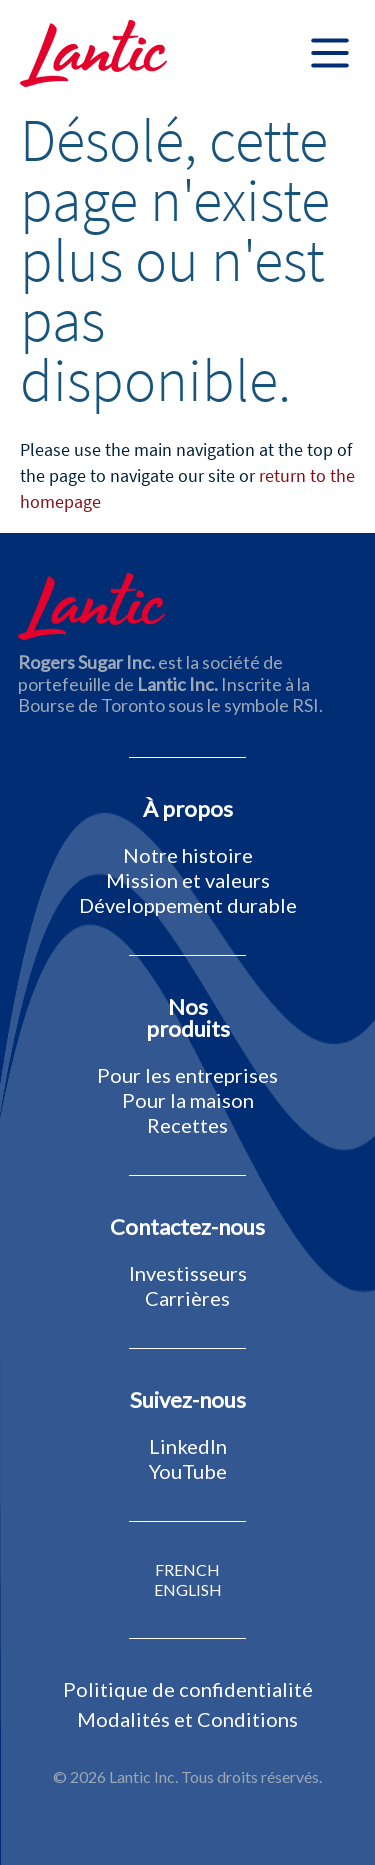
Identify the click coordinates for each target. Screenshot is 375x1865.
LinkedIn (188, 1446)
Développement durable (188, 905)
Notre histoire (188, 855)
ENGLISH (188, 1590)
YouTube (188, 1471)
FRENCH (187, 1570)
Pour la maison (188, 1100)
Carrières (187, 1298)
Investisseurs (188, 1273)
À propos (188, 809)
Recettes (187, 1125)
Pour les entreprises (187, 1075)
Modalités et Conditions (187, 1719)
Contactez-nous (187, 1227)
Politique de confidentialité (188, 1689)
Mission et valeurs (188, 880)
